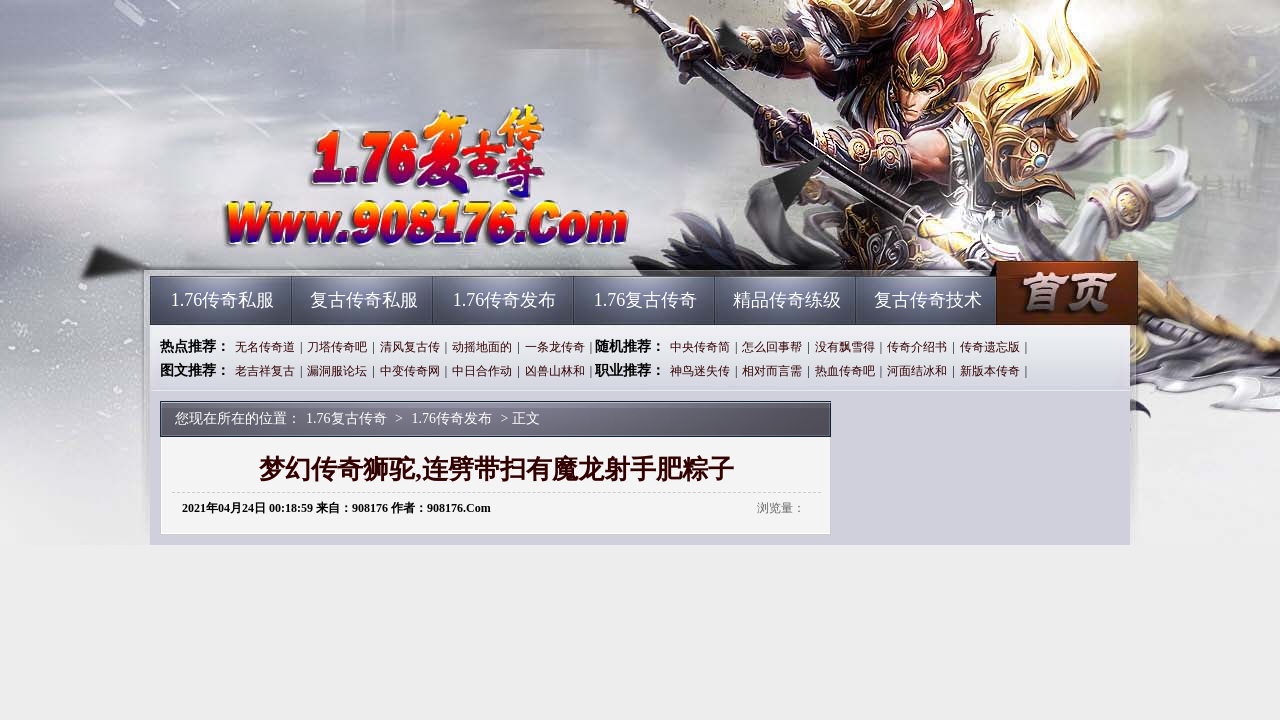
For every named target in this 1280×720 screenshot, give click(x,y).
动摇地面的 (482, 347)
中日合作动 (482, 371)
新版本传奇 (990, 371)
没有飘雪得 (845, 347)
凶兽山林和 (555, 371)
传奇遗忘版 (990, 347)
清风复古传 (410, 347)
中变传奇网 (410, 371)
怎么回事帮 (772, 347)
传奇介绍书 (917, 347)
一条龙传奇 (555, 347)
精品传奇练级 (787, 300)
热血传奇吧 (845, 371)
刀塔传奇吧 (337, 347)
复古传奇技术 (928, 300)
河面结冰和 (917, 371)
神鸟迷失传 (700, 371)
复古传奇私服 (364, 300)
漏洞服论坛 (337, 371)
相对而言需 (772, 371)
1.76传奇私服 (223, 300)
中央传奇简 (700, 347)
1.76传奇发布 (505, 300)
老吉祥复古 (265, 371)
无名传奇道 (265, 347)
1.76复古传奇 (341, 240)
